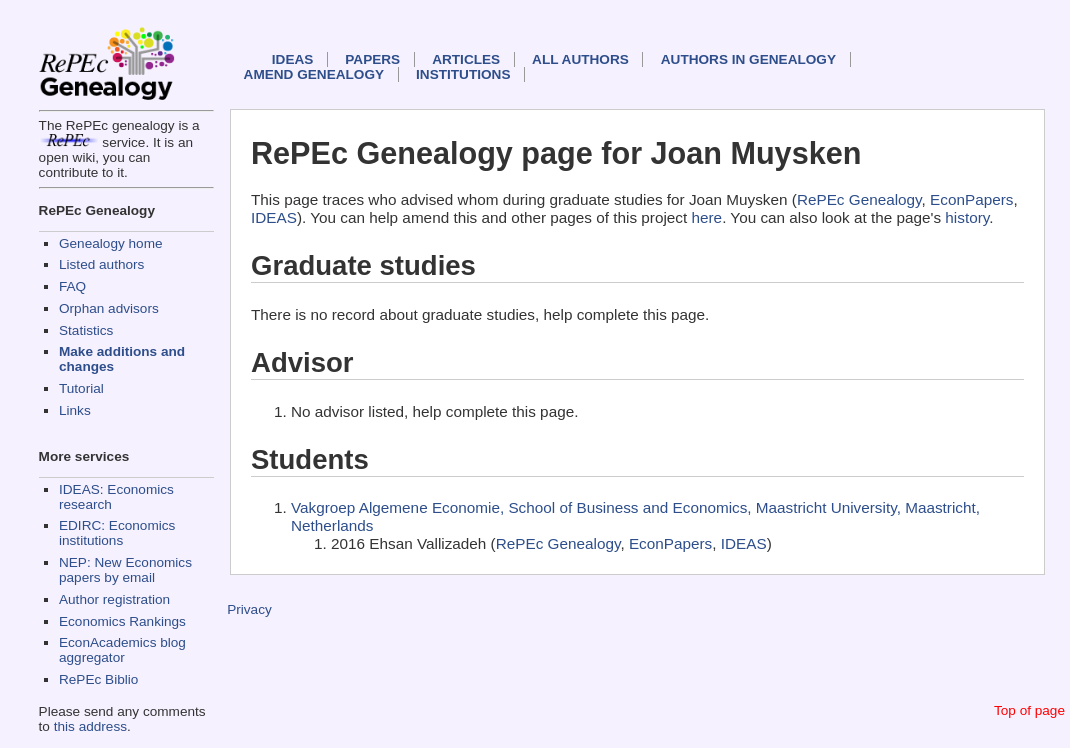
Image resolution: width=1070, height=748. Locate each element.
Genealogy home (111, 243)
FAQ (72, 286)
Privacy (249, 609)
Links (75, 410)
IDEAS (293, 59)
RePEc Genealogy (859, 199)
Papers (372, 59)
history (967, 217)
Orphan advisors (109, 308)
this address (90, 726)
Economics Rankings (122, 621)
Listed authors (101, 264)
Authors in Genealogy (748, 59)
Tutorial (81, 388)
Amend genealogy (314, 74)
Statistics (86, 330)
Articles (466, 59)
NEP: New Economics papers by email (125, 570)
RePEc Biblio (98, 679)
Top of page (1029, 710)
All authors (580, 59)
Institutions (463, 74)
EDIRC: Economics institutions (117, 533)
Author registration (114, 599)
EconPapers (971, 199)
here (707, 217)
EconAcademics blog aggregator (122, 650)
